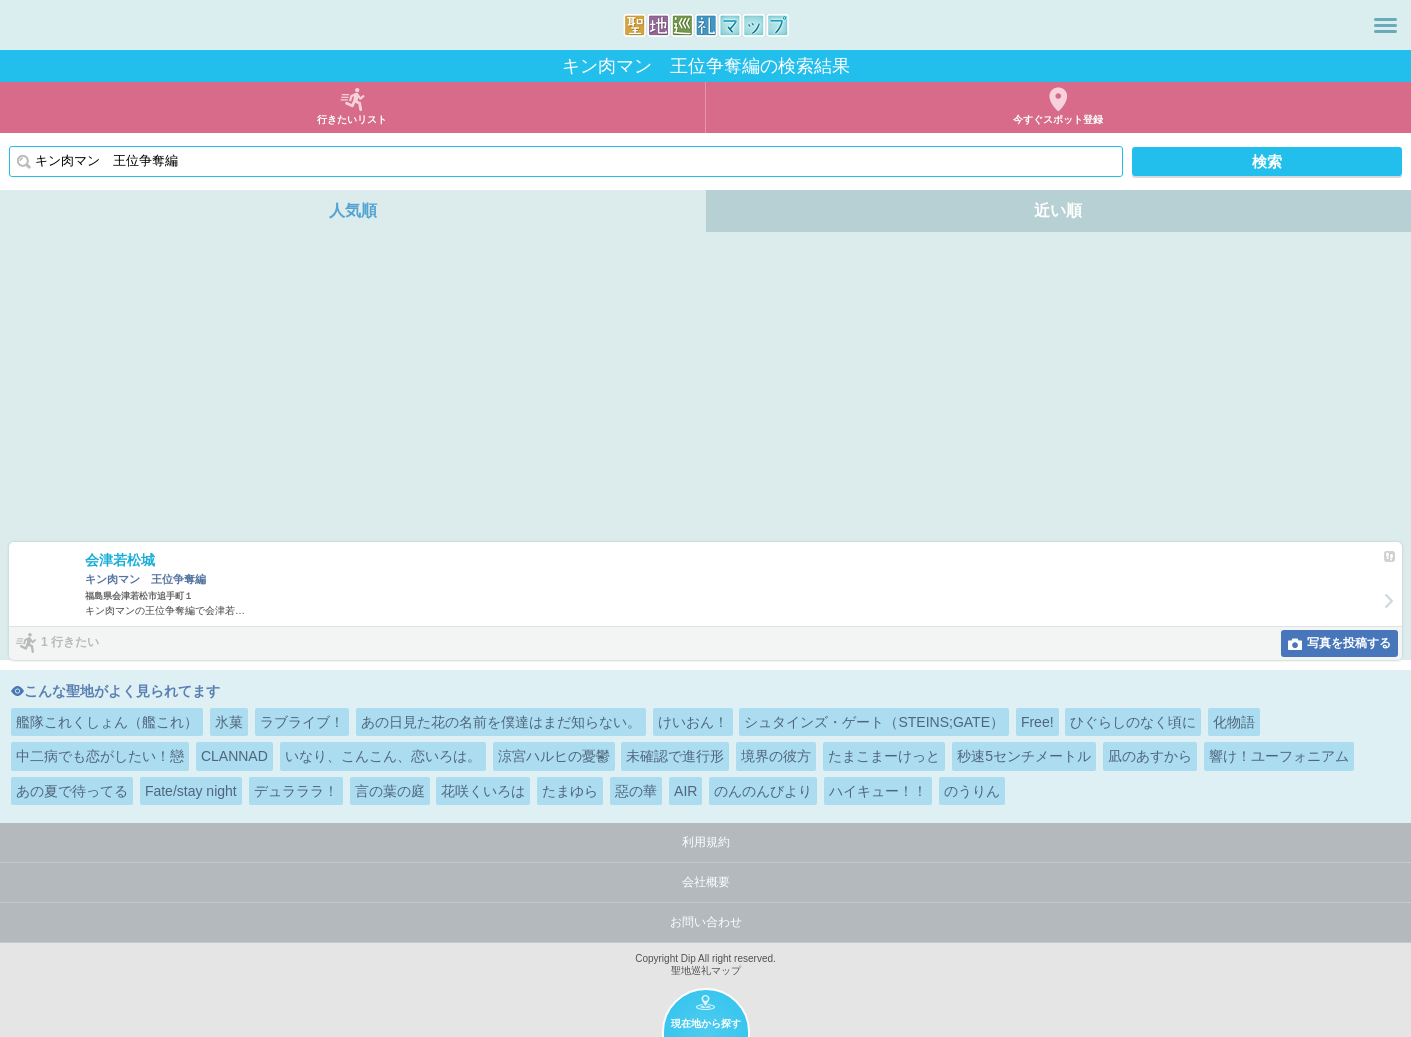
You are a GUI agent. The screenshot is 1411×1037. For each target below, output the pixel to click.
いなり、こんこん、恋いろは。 (383, 756)
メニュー (1385, 25)
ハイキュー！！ (878, 791)
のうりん (972, 791)
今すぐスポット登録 (1058, 119)
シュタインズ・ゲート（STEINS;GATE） (874, 722)
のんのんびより (763, 791)
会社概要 (706, 882)
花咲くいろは (483, 791)
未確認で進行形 (675, 756)
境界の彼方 (776, 756)
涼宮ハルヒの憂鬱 (554, 756)
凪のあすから (1150, 756)
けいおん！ (693, 722)
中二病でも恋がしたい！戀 (100, 756)
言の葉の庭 (390, 791)
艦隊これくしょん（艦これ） (107, 722)
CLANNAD (234, 756)
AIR (685, 791)
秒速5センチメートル (1024, 756)
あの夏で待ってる (72, 791)
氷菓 (229, 722)
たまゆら (570, 791)
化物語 (1234, 722)
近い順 (1058, 210)
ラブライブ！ (302, 722)
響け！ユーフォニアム (1279, 756)
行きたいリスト (352, 119)
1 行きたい (70, 642)
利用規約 (706, 842)
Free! (1037, 722)
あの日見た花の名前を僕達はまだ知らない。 (501, 722)
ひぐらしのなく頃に (1133, 722)
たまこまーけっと (884, 756)
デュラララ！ (296, 791)
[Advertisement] (706, 392)
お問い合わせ (706, 922)
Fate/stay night (191, 791)
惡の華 (636, 791)
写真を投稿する (1349, 643)
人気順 (353, 210)
